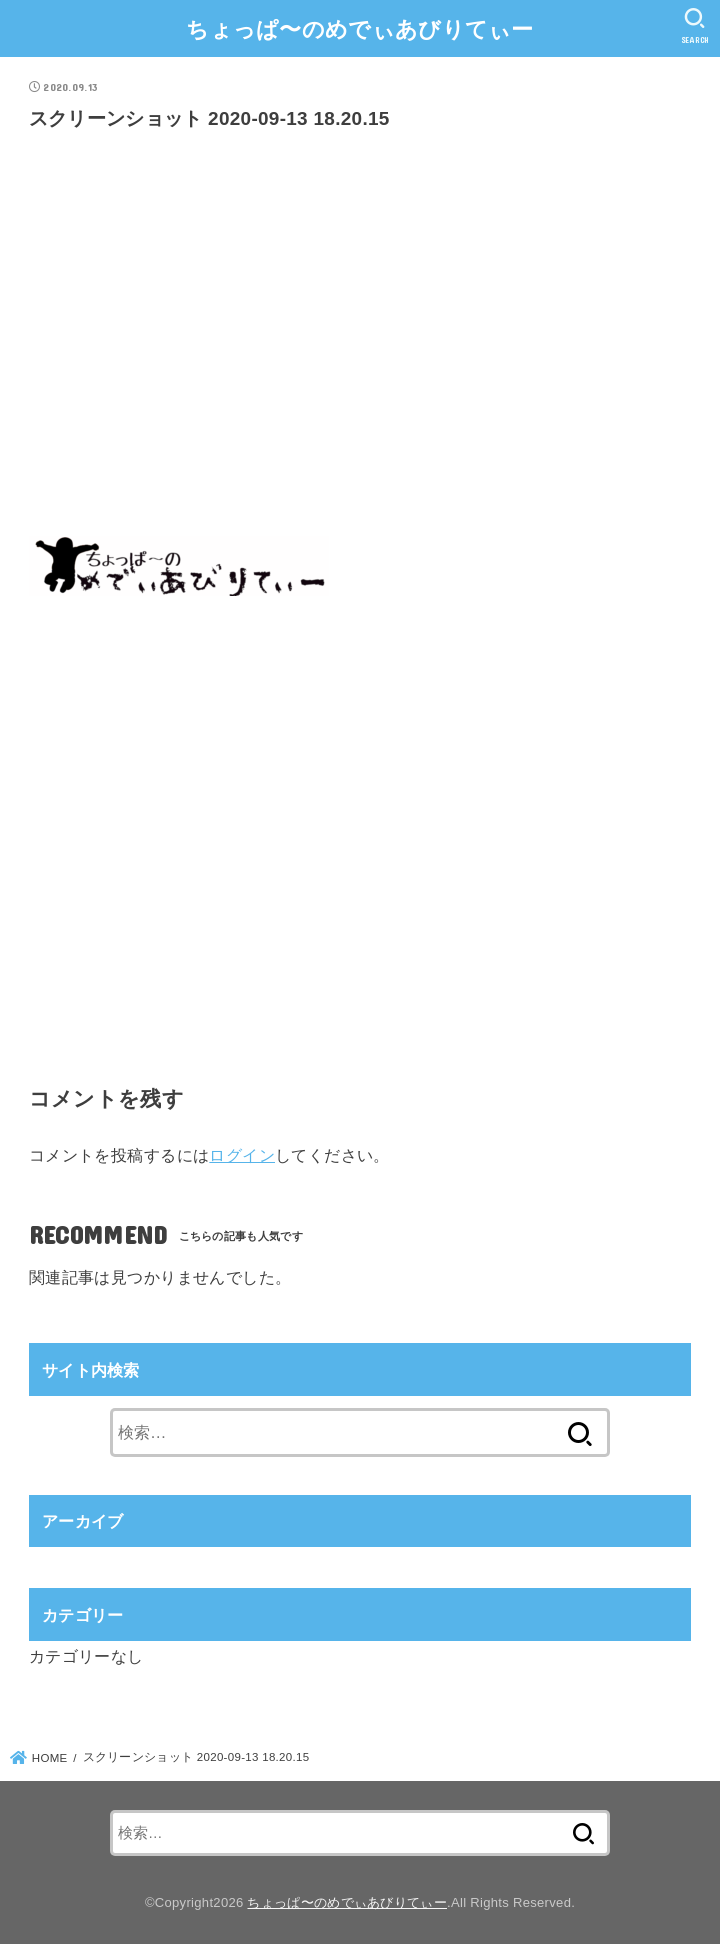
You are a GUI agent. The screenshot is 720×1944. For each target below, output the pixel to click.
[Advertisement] (360, 340)
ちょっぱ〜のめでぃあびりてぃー (360, 29)
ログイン (242, 1155)
